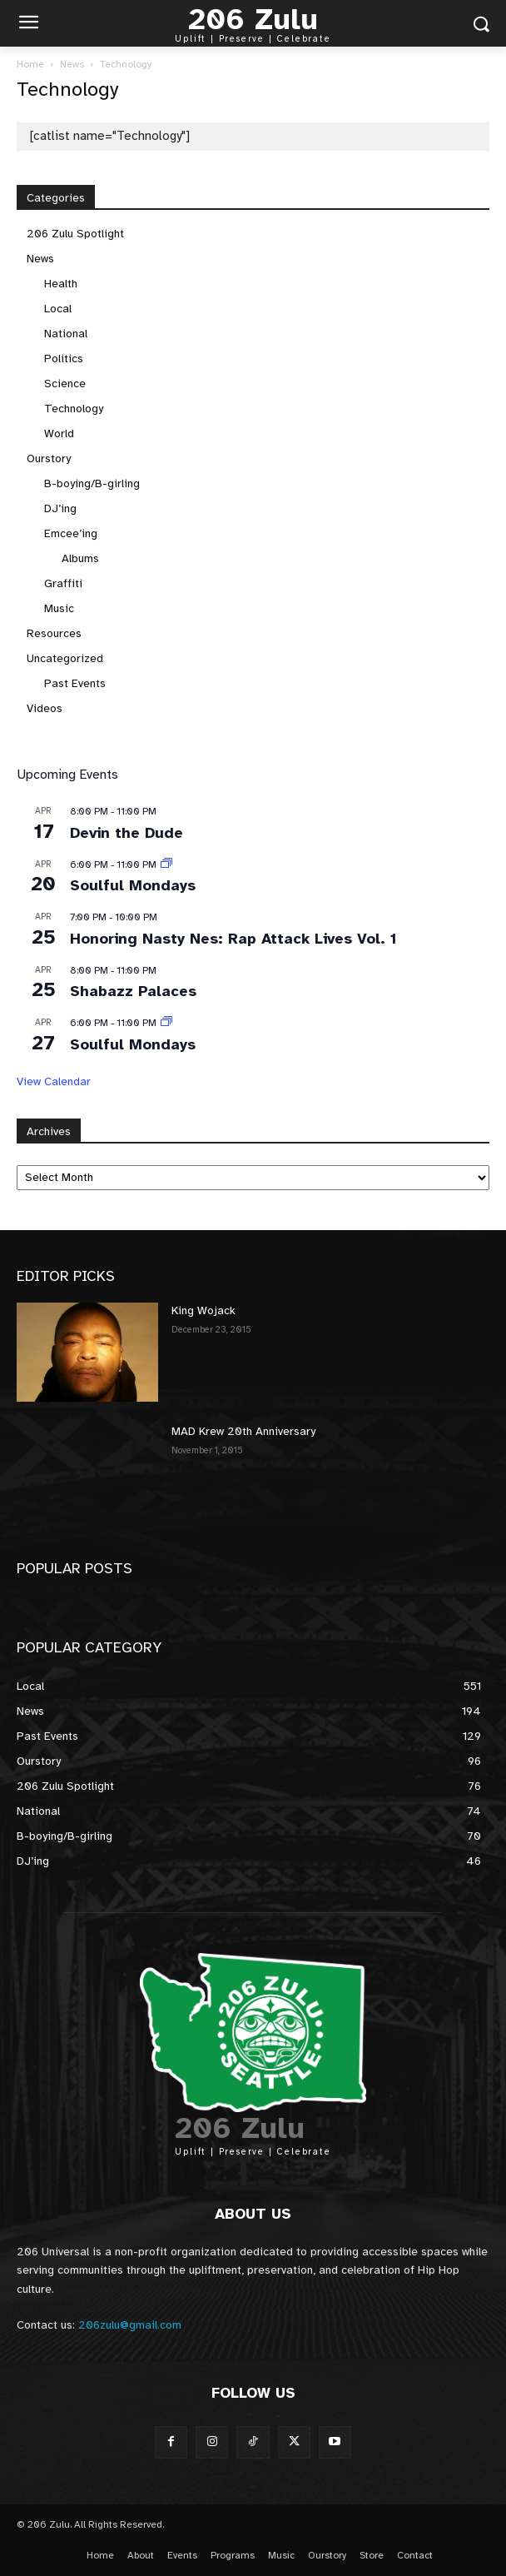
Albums (80, 558)
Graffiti (63, 583)
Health (60, 284)
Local (58, 308)
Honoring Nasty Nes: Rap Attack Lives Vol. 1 (233, 938)
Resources (54, 633)
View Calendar (54, 1081)
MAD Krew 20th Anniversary (243, 1431)
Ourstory (49, 458)
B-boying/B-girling (92, 483)
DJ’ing (60, 508)
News (72, 64)
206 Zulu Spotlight (75, 234)
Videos (44, 708)
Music (59, 608)
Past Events (75, 683)
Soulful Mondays (133, 885)
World (59, 433)
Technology (73, 408)
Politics (63, 358)
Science (65, 383)
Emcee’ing (70, 533)
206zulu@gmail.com (129, 2325)
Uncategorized (65, 658)
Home (30, 64)
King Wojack (203, 1310)
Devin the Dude (126, 833)
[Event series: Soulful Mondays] (166, 864)
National (65, 333)
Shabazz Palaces (133, 991)
